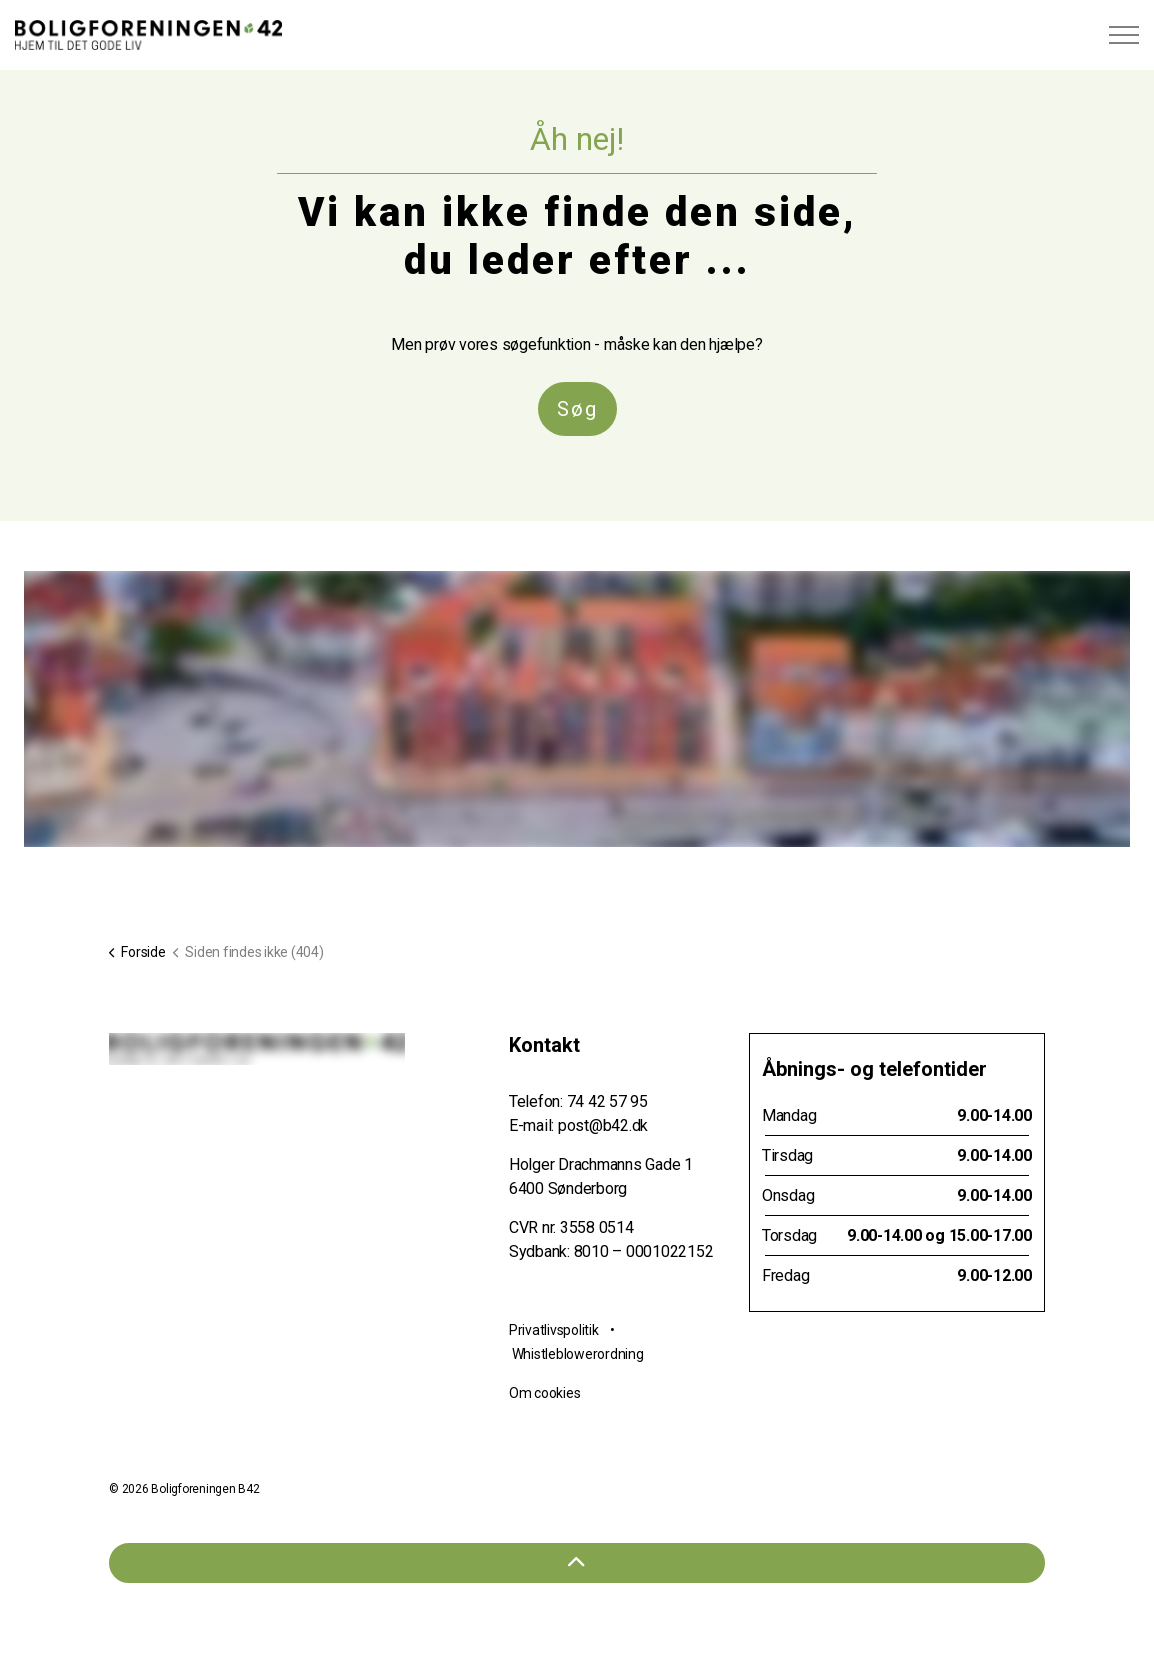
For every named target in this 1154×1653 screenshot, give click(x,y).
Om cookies (545, 1393)
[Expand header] (1124, 35)
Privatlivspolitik (554, 1330)
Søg (577, 409)
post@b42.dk (603, 1125)
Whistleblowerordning (578, 1354)
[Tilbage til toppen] (577, 1563)
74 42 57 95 (607, 1101)
